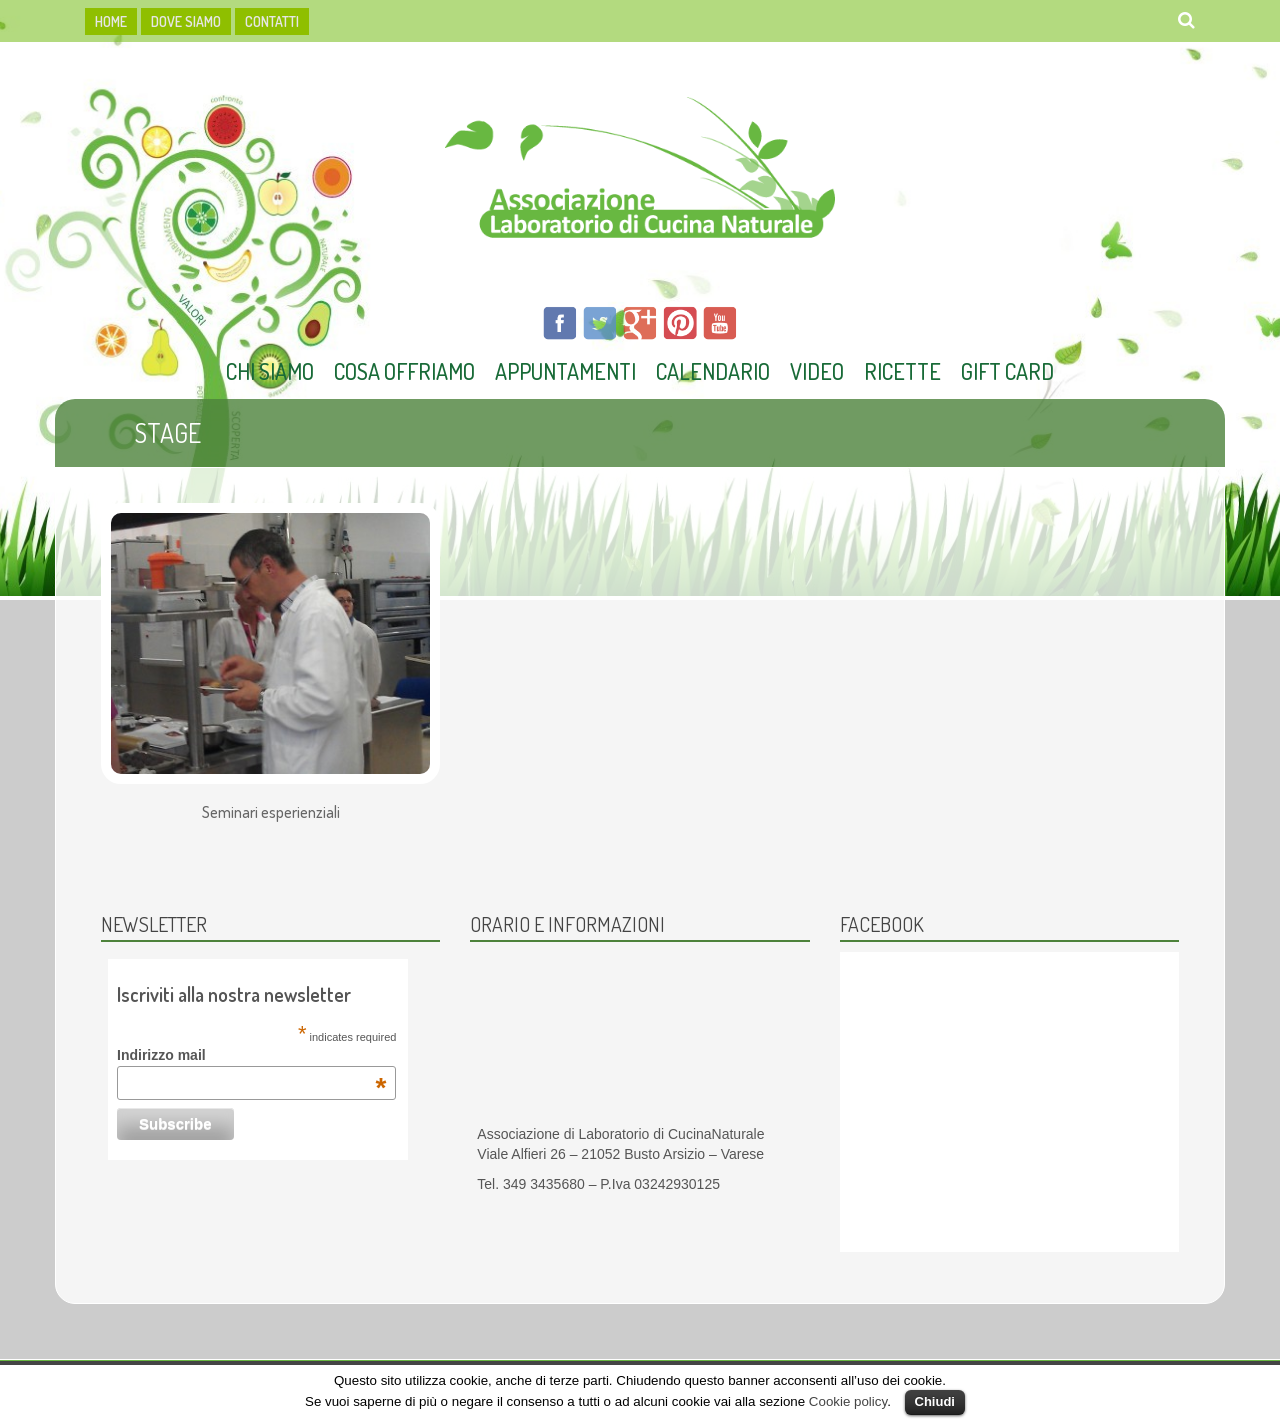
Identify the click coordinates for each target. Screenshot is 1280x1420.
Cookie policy (848, 1401)
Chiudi (935, 1401)
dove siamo (186, 21)
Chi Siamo (270, 371)
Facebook (882, 924)
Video (817, 371)
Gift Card (1007, 371)
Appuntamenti (565, 371)
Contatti (272, 21)
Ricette (902, 371)
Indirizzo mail (251, 1055)
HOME (111, 21)
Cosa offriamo (404, 371)
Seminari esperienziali (271, 813)
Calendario (713, 371)
